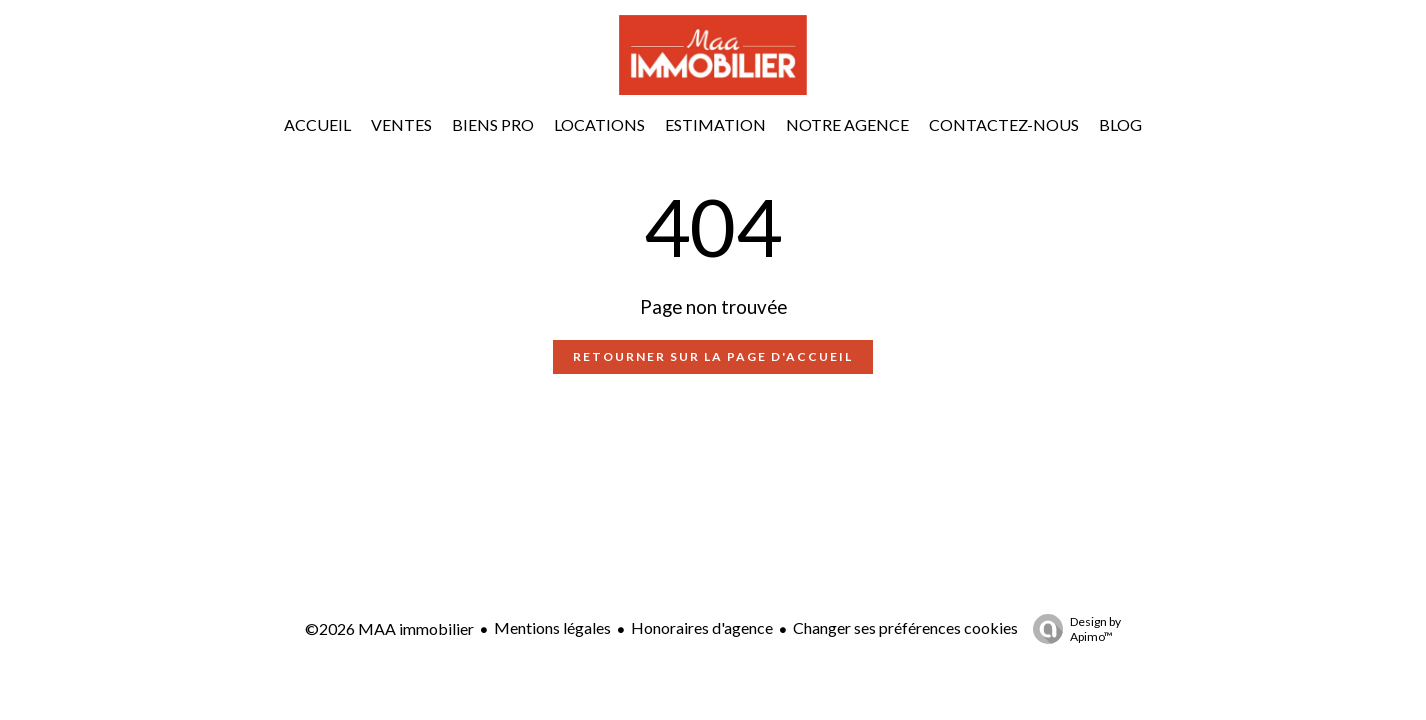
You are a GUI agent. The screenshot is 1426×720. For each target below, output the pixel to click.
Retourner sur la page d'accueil (713, 356)
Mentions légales (552, 627)
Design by (1072, 629)
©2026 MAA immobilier (389, 628)
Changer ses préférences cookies (905, 627)
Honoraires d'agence (702, 627)
